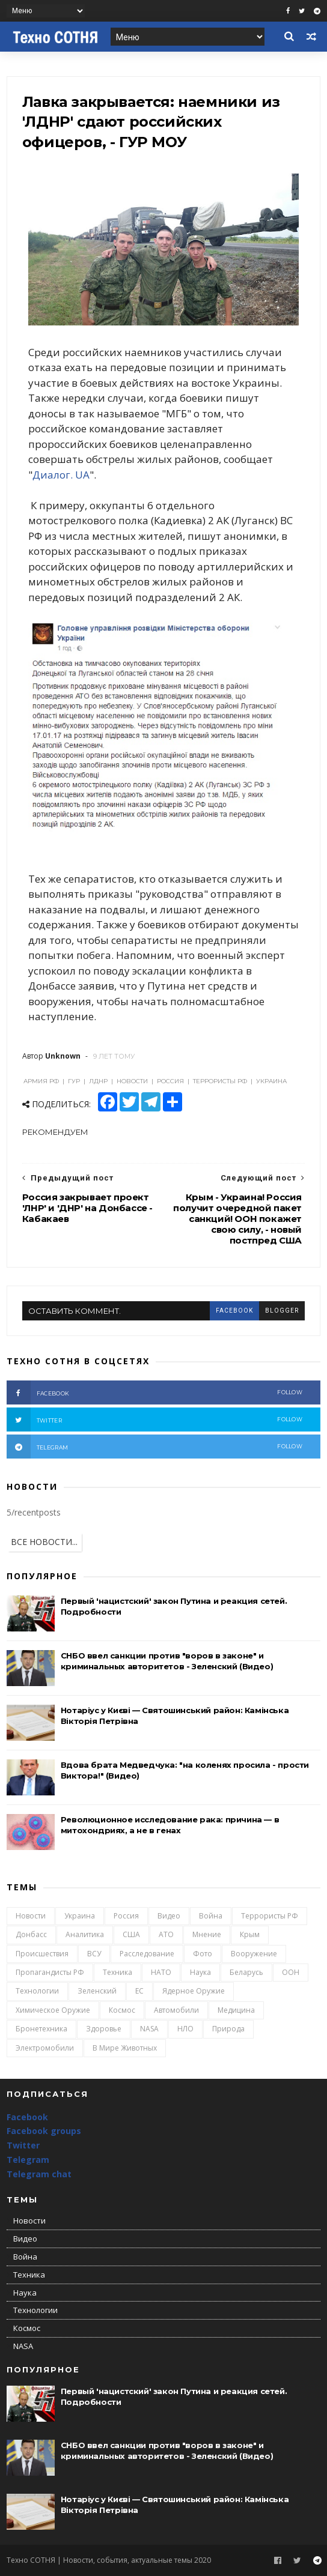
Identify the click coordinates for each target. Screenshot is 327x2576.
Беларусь (246, 1972)
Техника (117, 1972)
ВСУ (94, 1954)
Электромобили (45, 2048)
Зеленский (97, 1991)
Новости (31, 1916)
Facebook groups (44, 2130)
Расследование (147, 1954)
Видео (168, 1916)
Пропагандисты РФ (50, 1972)
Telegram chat (39, 2174)
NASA (149, 2029)
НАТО (161, 1972)
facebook (234, 1310)
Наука (200, 1972)
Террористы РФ (269, 1916)
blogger (282, 1310)
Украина (79, 1916)
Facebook (27, 2117)
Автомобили (176, 2010)
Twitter (23, 2145)
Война (210, 1916)
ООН (290, 1972)
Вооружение (254, 1954)
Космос (122, 2010)
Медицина (236, 2010)
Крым (250, 1934)
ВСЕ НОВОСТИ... (44, 1541)
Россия (126, 1916)
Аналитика (85, 1934)
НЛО (185, 2029)
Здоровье (103, 2029)
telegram (154, 1447)
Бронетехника (41, 2029)
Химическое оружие (53, 2010)
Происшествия (42, 1954)
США (131, 1934)
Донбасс (31, 1934)
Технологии (37, 1991)
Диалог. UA (61, 475)
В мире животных (125, 2048)
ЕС (139, 1991)
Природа (228, 2029)
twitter (154, 1419)
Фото (202, 1954)
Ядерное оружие (193, 1991)
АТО (166, 1934)
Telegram (28, 2159)
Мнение (206, 1934)
